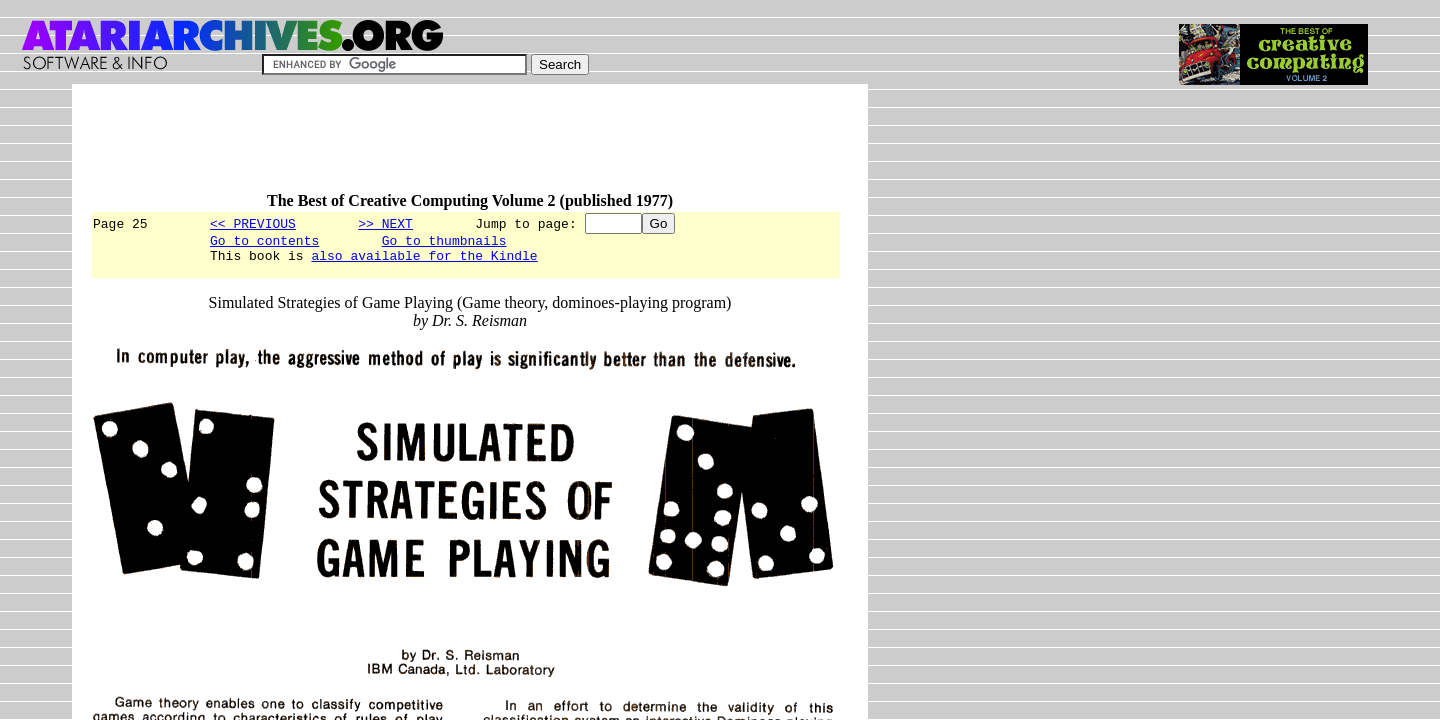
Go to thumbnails (444, 243)
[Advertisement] (454, 147)
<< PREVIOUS (253, 223)
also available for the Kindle (424, 261)
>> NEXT (385, 223)
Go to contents (264, 243)
